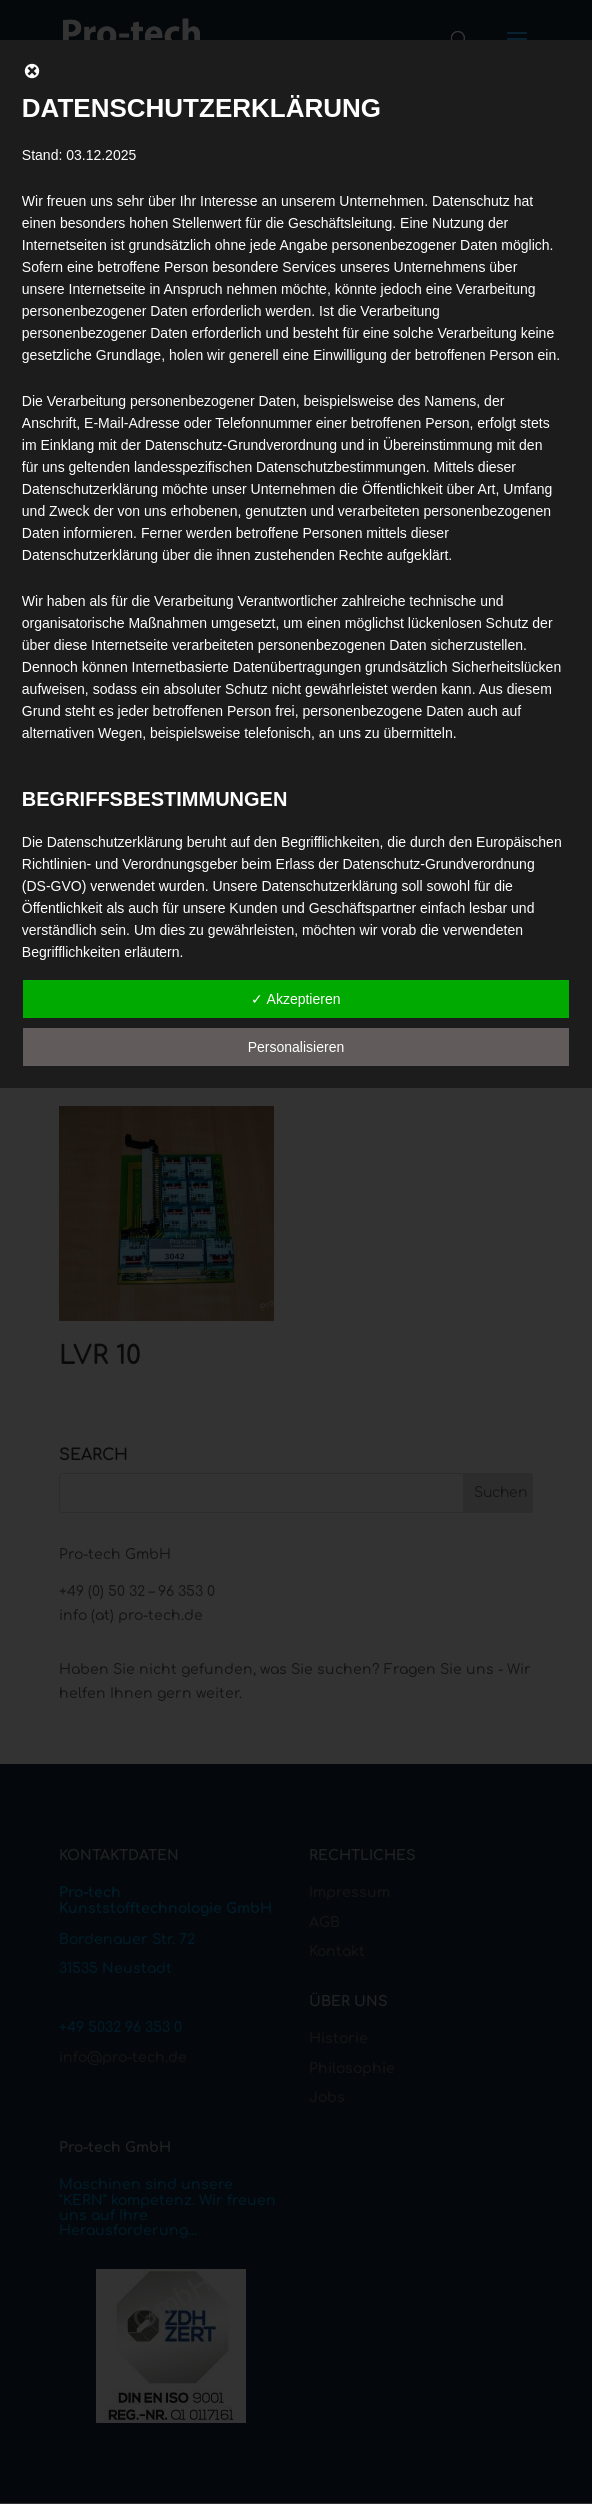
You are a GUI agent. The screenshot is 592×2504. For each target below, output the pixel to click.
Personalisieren (296, 1047)
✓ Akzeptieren (295, 999)
